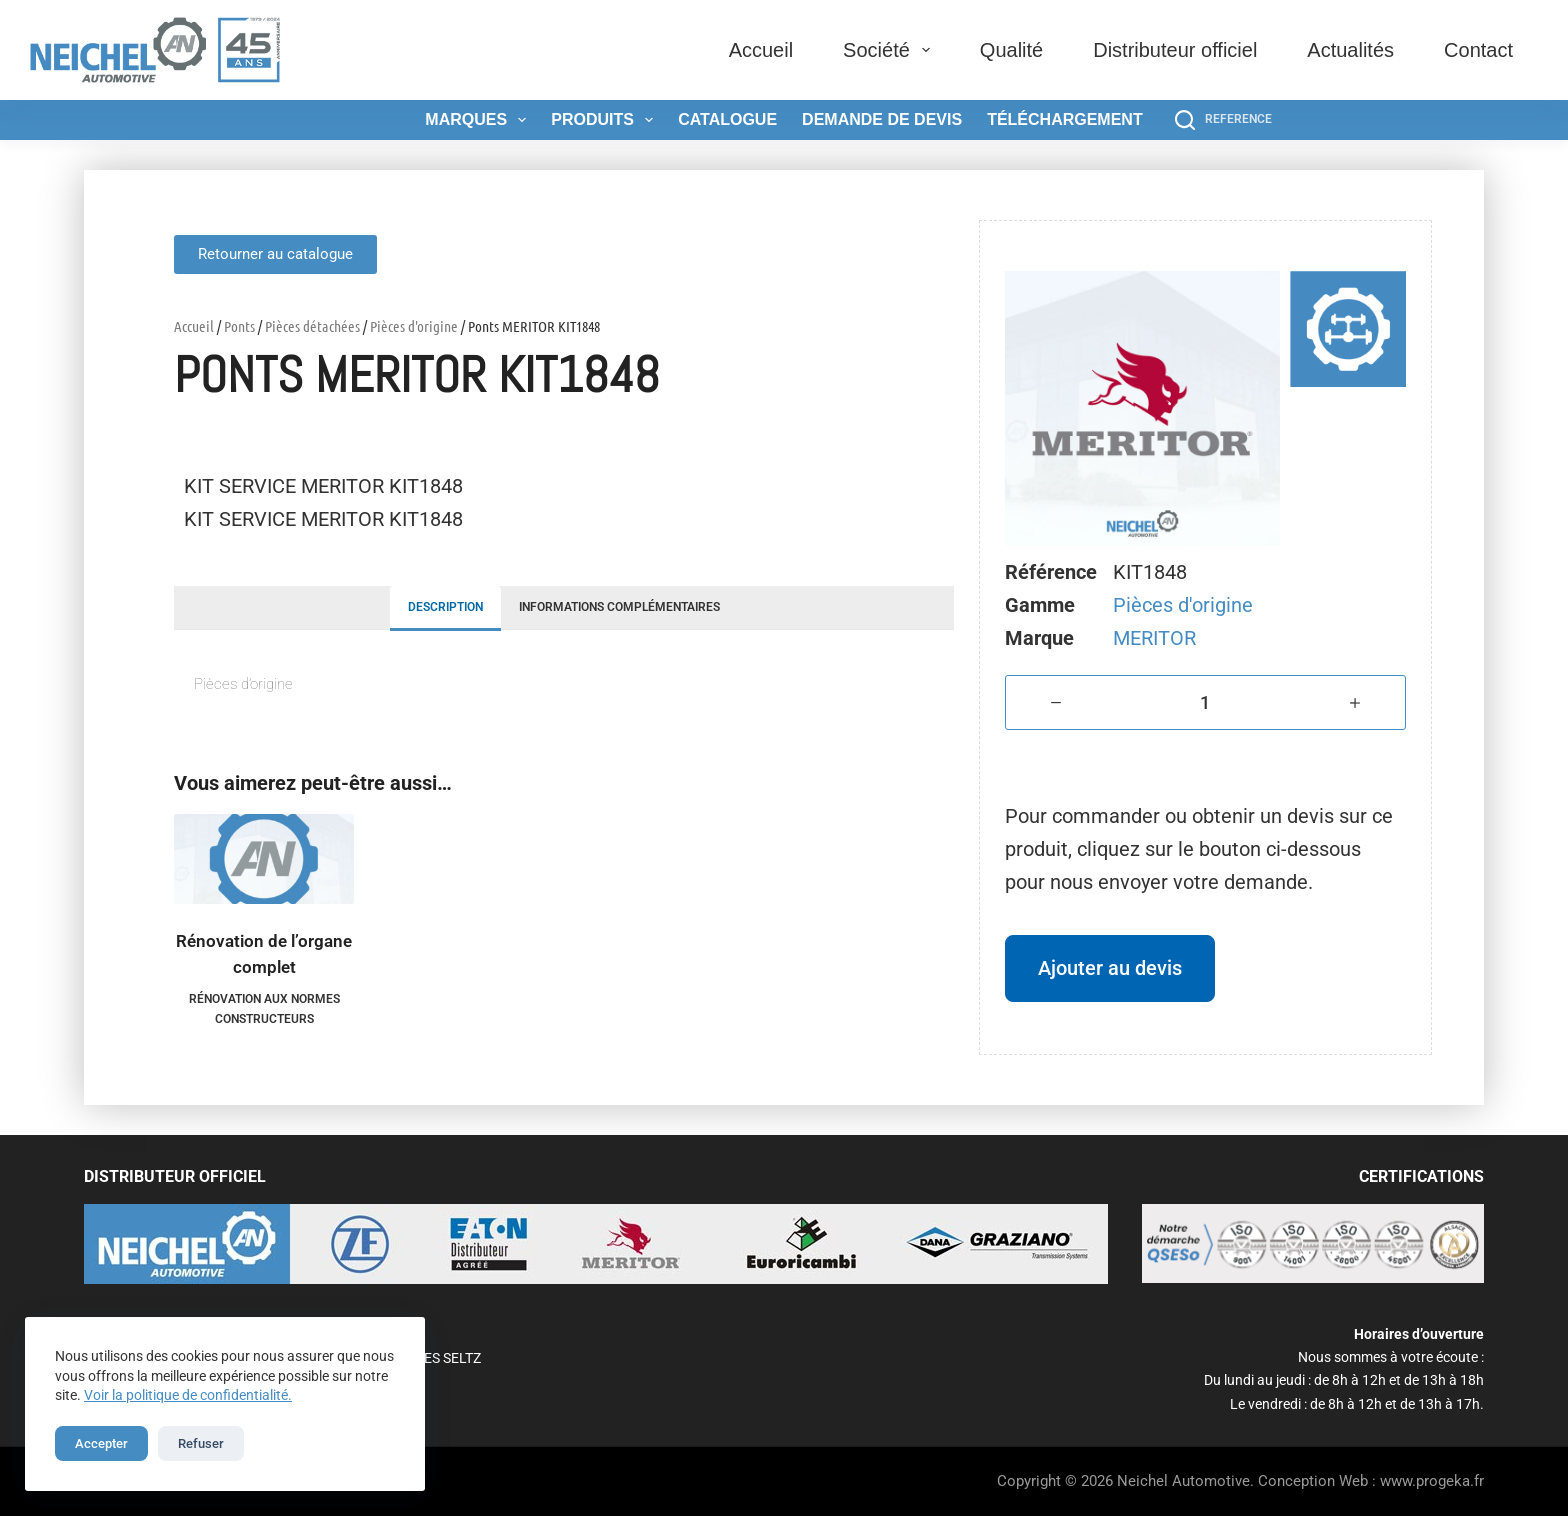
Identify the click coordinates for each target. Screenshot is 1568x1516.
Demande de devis (882, 119)
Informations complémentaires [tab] (619, 607)
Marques (479, 120)
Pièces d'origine (414, 326)
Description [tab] (445, 607)
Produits (606, 120)
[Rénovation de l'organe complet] (264, 859)
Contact (1478, 50)
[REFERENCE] (1223, 120)
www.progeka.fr (1432, 1481)
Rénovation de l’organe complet (264, 954)
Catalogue (727, 119)
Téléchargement (1065, 119)
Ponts (239, 326)
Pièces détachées (312, 326)
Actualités (1350, 50)
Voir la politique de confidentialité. (188, 1395)
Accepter (101, 1443)
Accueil (761, 50)
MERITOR (1154, 638)
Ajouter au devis (1110, 968)
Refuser (201, 1443)
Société (890, 50)
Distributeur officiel (1175, 50)
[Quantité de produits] (1205, 702)
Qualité (1011, 50)
